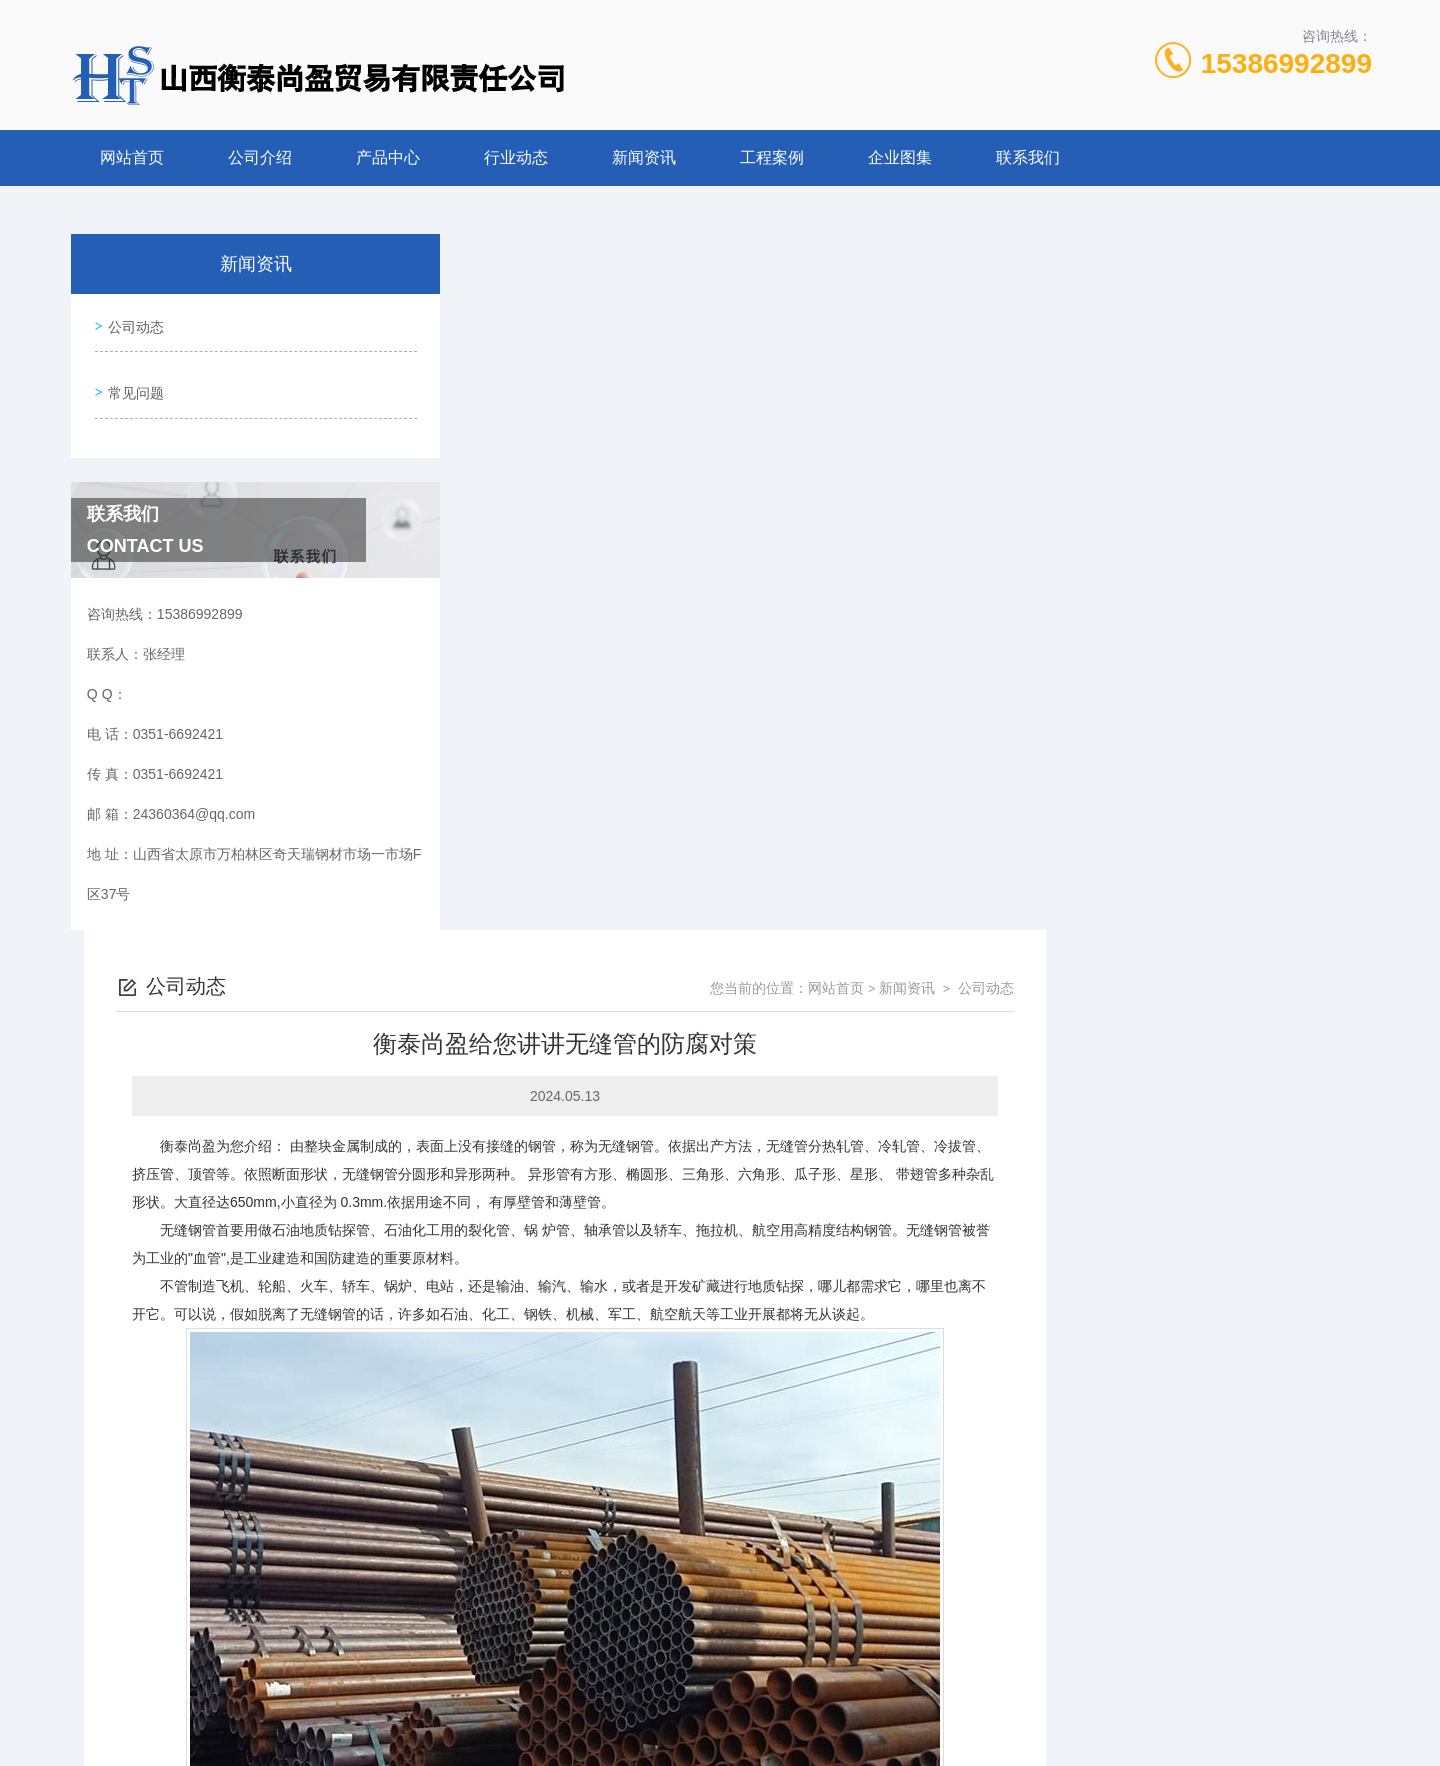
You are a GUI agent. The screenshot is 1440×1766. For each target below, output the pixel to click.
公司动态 (132, 322)
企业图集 (900, 157)
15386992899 (1286, 63)
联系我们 (1028, 157)
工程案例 (772, 157)
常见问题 (132, 379)
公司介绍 (260, 157)
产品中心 (388, 157)
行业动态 (516, 157)
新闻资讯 (644, 157)
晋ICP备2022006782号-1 (875, 1702)
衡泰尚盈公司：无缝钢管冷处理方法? (614, 1512)
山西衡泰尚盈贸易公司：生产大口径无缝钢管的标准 (659, 1546)
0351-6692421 (544, 1670)
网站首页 (132, 157)
